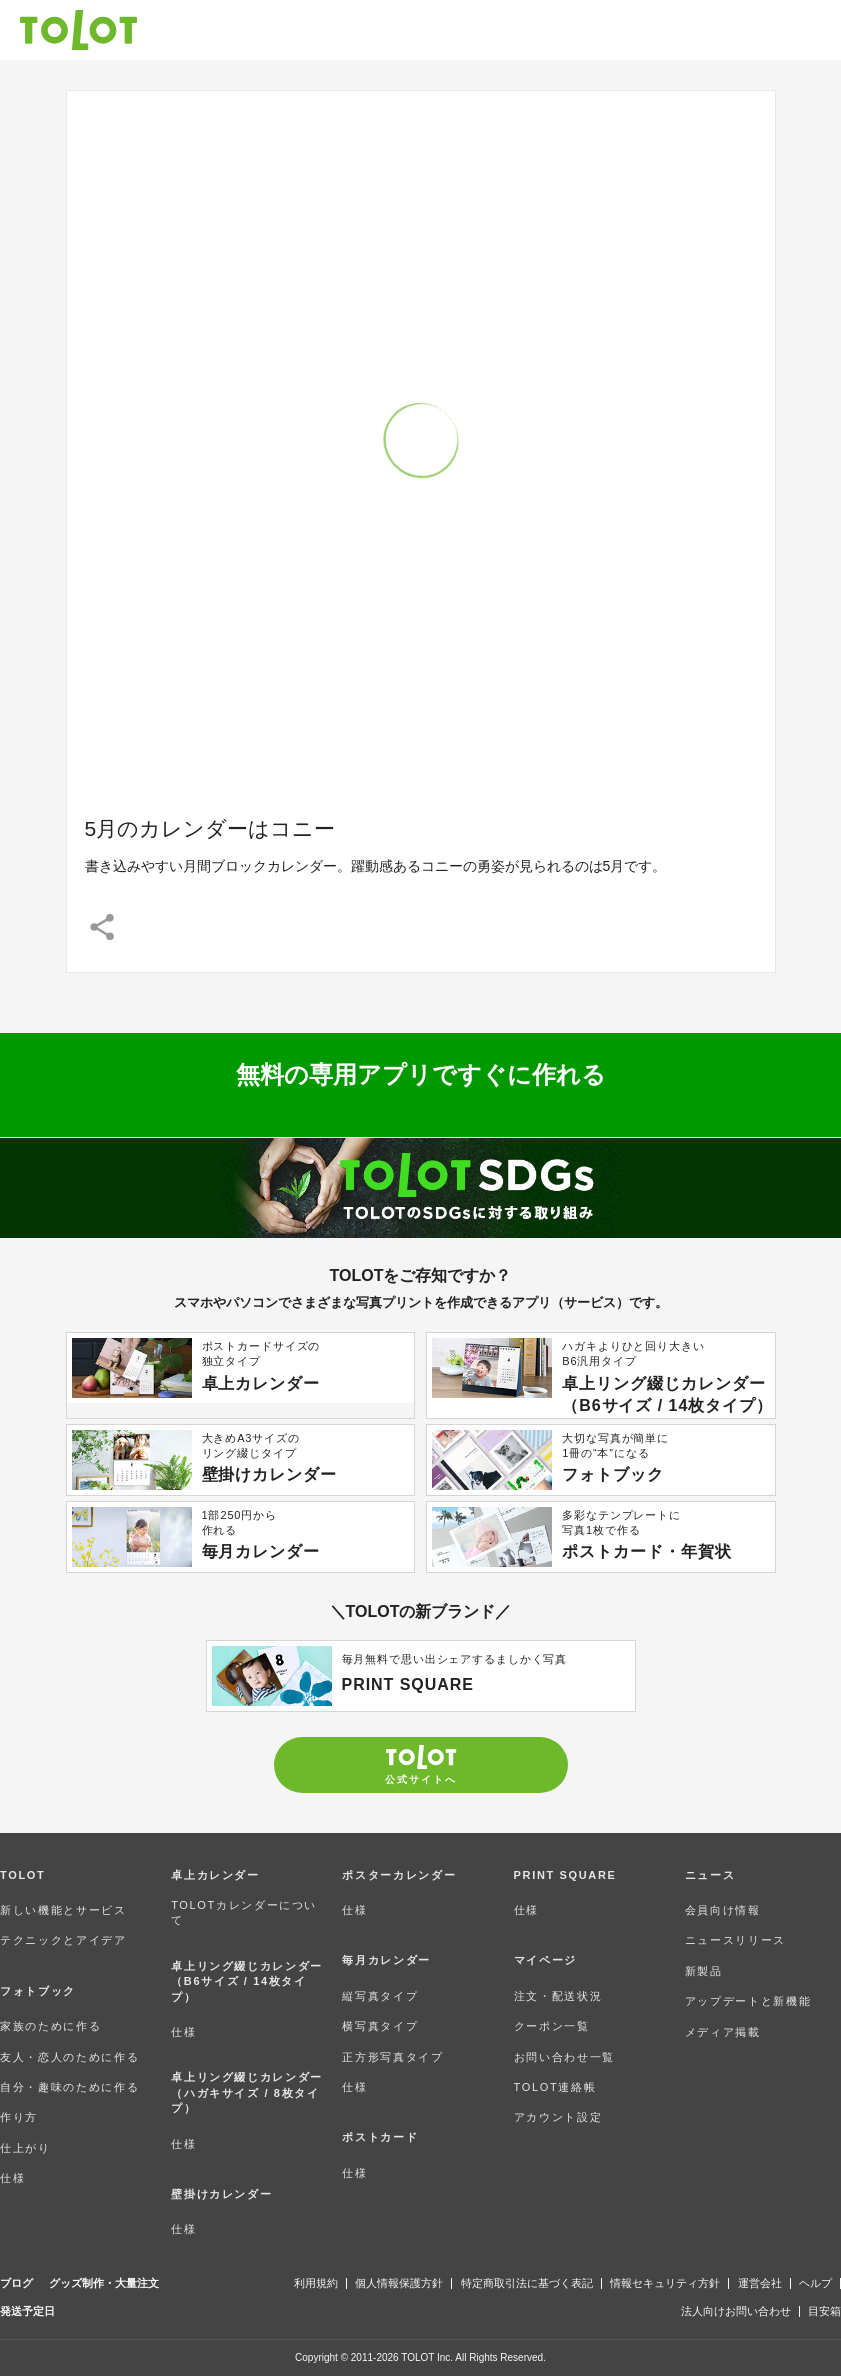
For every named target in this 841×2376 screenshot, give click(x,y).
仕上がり (25, 2148)
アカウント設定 (558, 2117)
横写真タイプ (380, 2026)
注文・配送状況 (558, 1996)
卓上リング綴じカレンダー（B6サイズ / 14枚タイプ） (247, 1981)
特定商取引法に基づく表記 (527, 2283)
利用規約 (316, 2283)
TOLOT (22, 1875)
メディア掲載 (723, 2032)
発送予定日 (27, 2311)
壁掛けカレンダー (221, 2194)
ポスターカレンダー (399, 1875)
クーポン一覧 (552, 2026)
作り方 (19, 2117)
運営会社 (760, 2283)
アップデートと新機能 (748, 2001)
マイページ (545, 1960)
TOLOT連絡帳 (555, 2087)
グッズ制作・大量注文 (104, 2283)
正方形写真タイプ (392, 2057)
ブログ (16, 2283)
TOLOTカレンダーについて (244, 1912)
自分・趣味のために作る (69, 2087)
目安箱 (824, 2311)
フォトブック (38, 1991)
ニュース (710, 1875)
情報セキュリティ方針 (665, 2283)
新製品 (704, 1971)
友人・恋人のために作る (69, 2057)
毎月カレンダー (386, 1960)
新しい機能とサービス (63, 1910)
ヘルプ (815, 2283)
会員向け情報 (723, 1910)
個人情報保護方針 (399, 2283)
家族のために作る (50, 2026)
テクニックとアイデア (63, 1940)
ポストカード (380, 2137)
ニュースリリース (735, 1940)
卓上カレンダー (215, 1875)
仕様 (12, 2178)
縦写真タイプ (380, 1996)
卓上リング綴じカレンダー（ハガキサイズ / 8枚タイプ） (247, 2092)
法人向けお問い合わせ (736, 2311)
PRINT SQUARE (565, 1875)
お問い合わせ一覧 (564, 2057)
